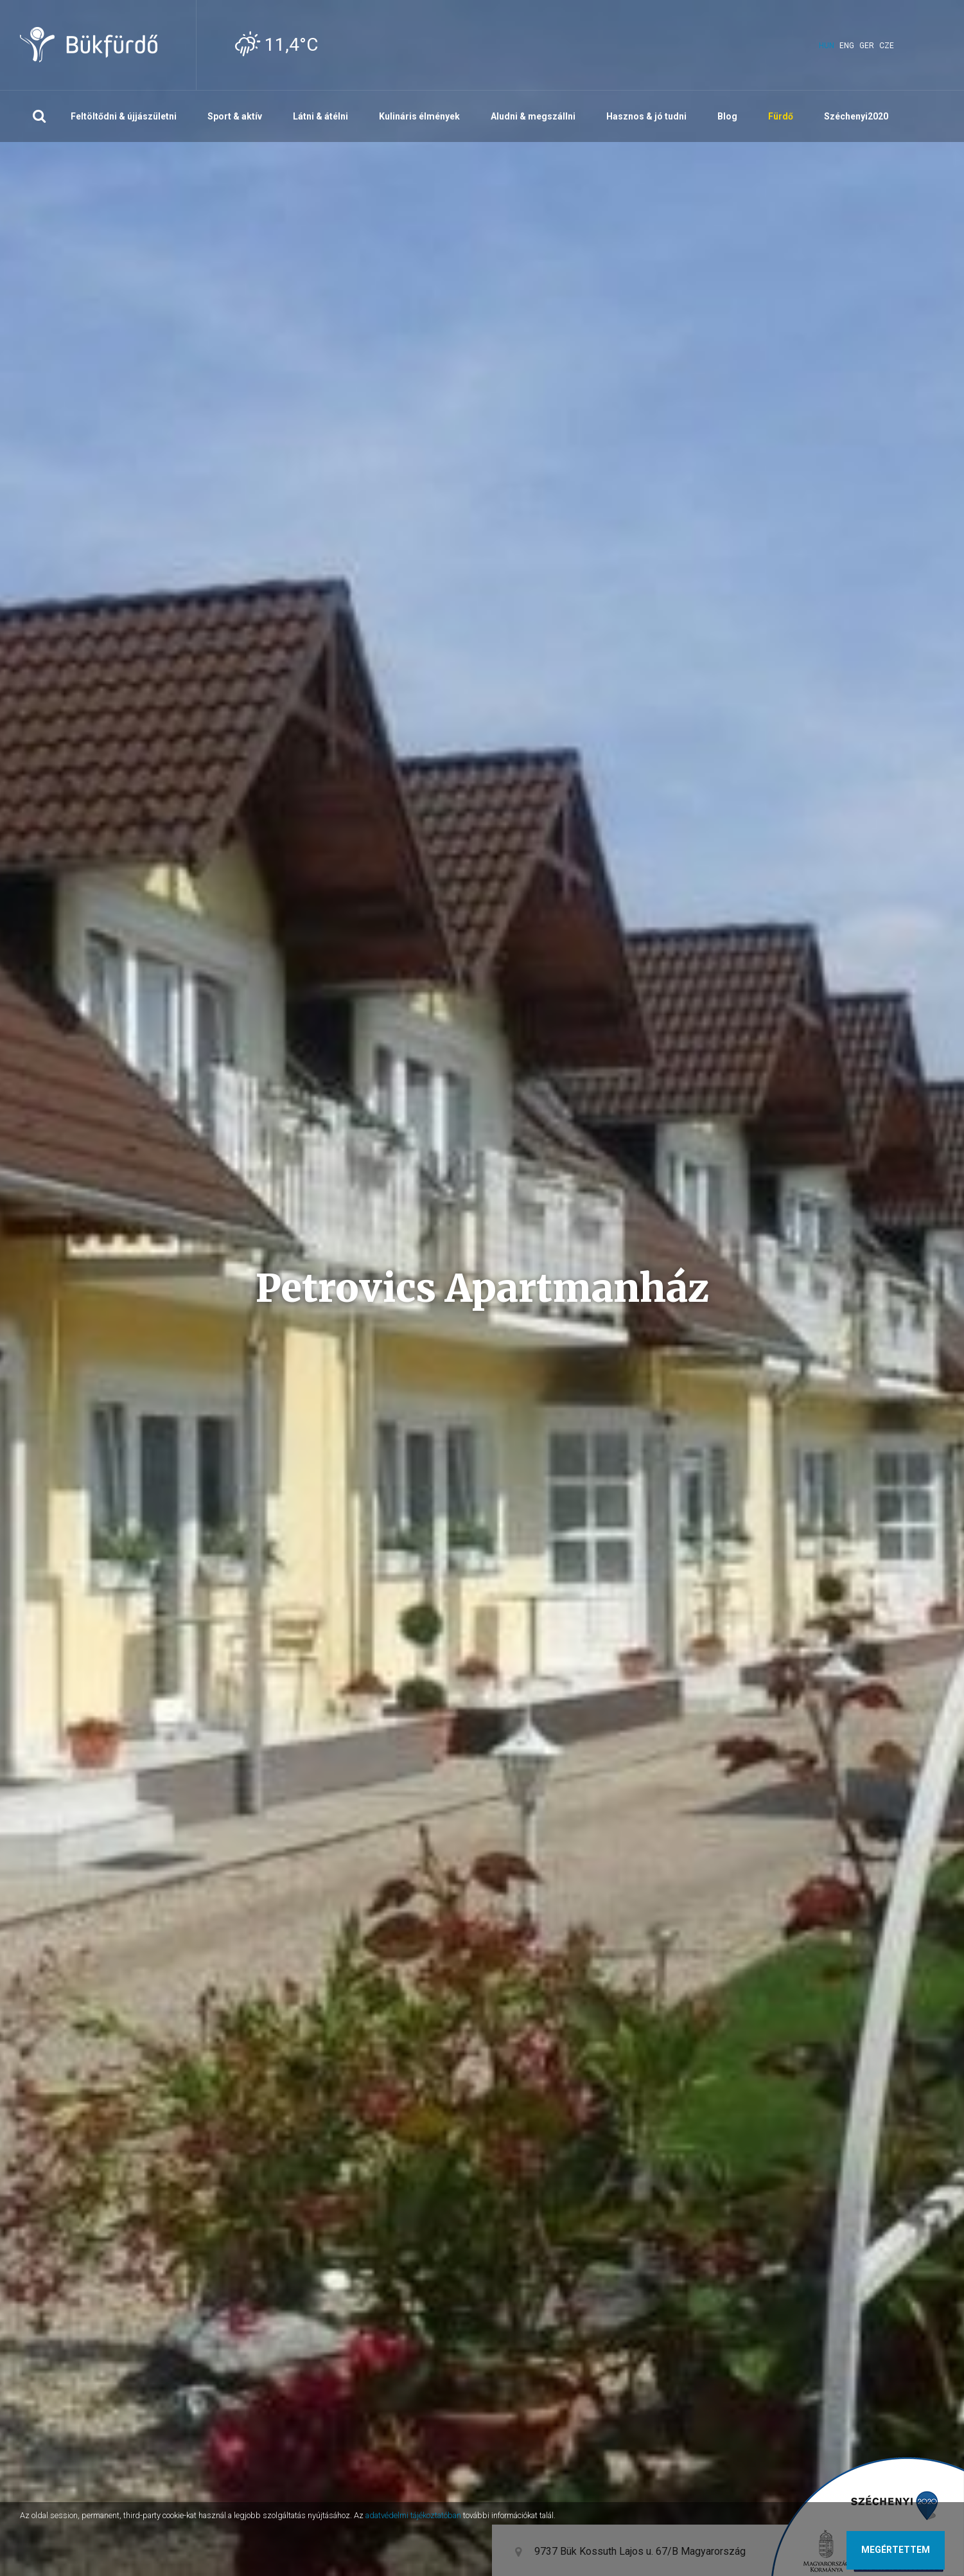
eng (846, 45)
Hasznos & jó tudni (646, 116)
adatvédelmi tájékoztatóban (413, 2515)
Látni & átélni (320, 116)
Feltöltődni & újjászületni (124, 116)
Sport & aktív (234, 116)
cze (886, 45)
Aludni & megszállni (533, 116)
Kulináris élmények (419, 116)
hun (826, 45)
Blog (727, 116)
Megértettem (895, 2550)
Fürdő (780, 116)
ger (866, 45)
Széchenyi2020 (856, 116)
